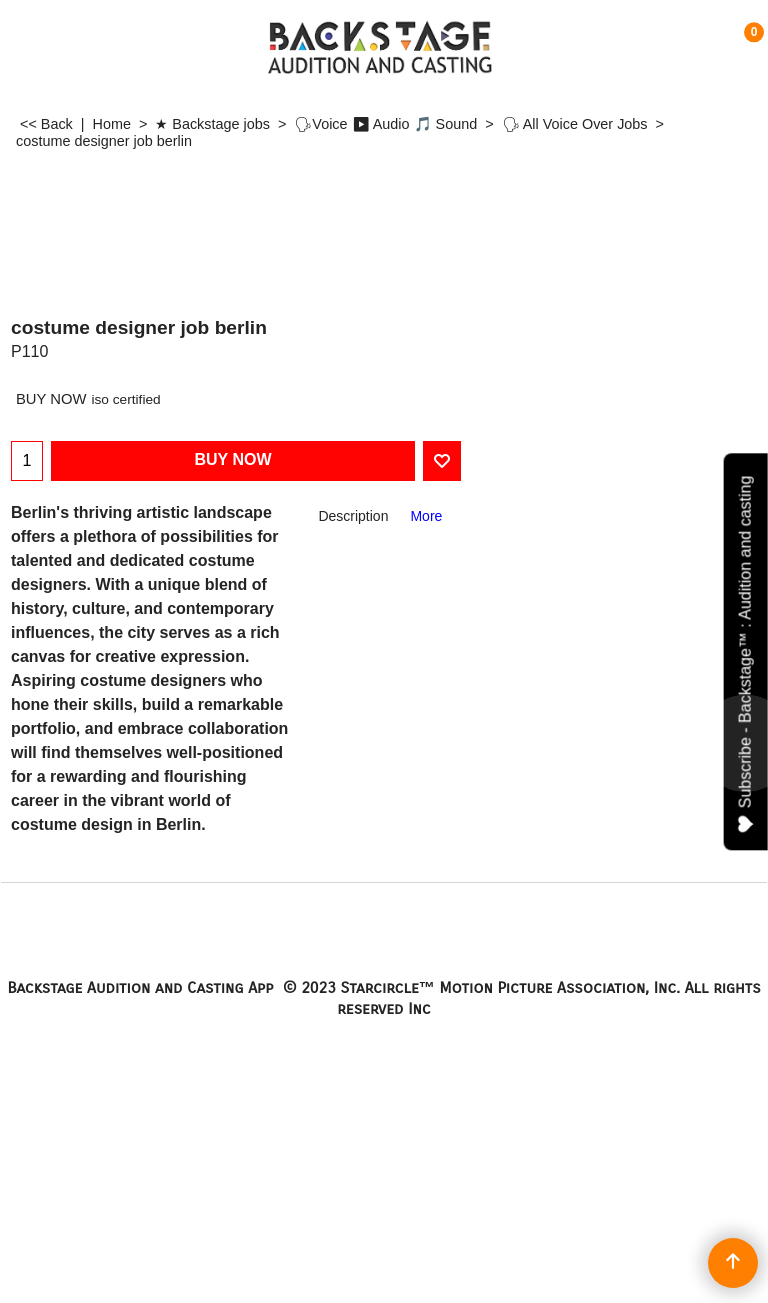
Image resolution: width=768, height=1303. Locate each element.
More (426, 516)
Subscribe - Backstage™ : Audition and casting (746, 653)
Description (353, 516)
